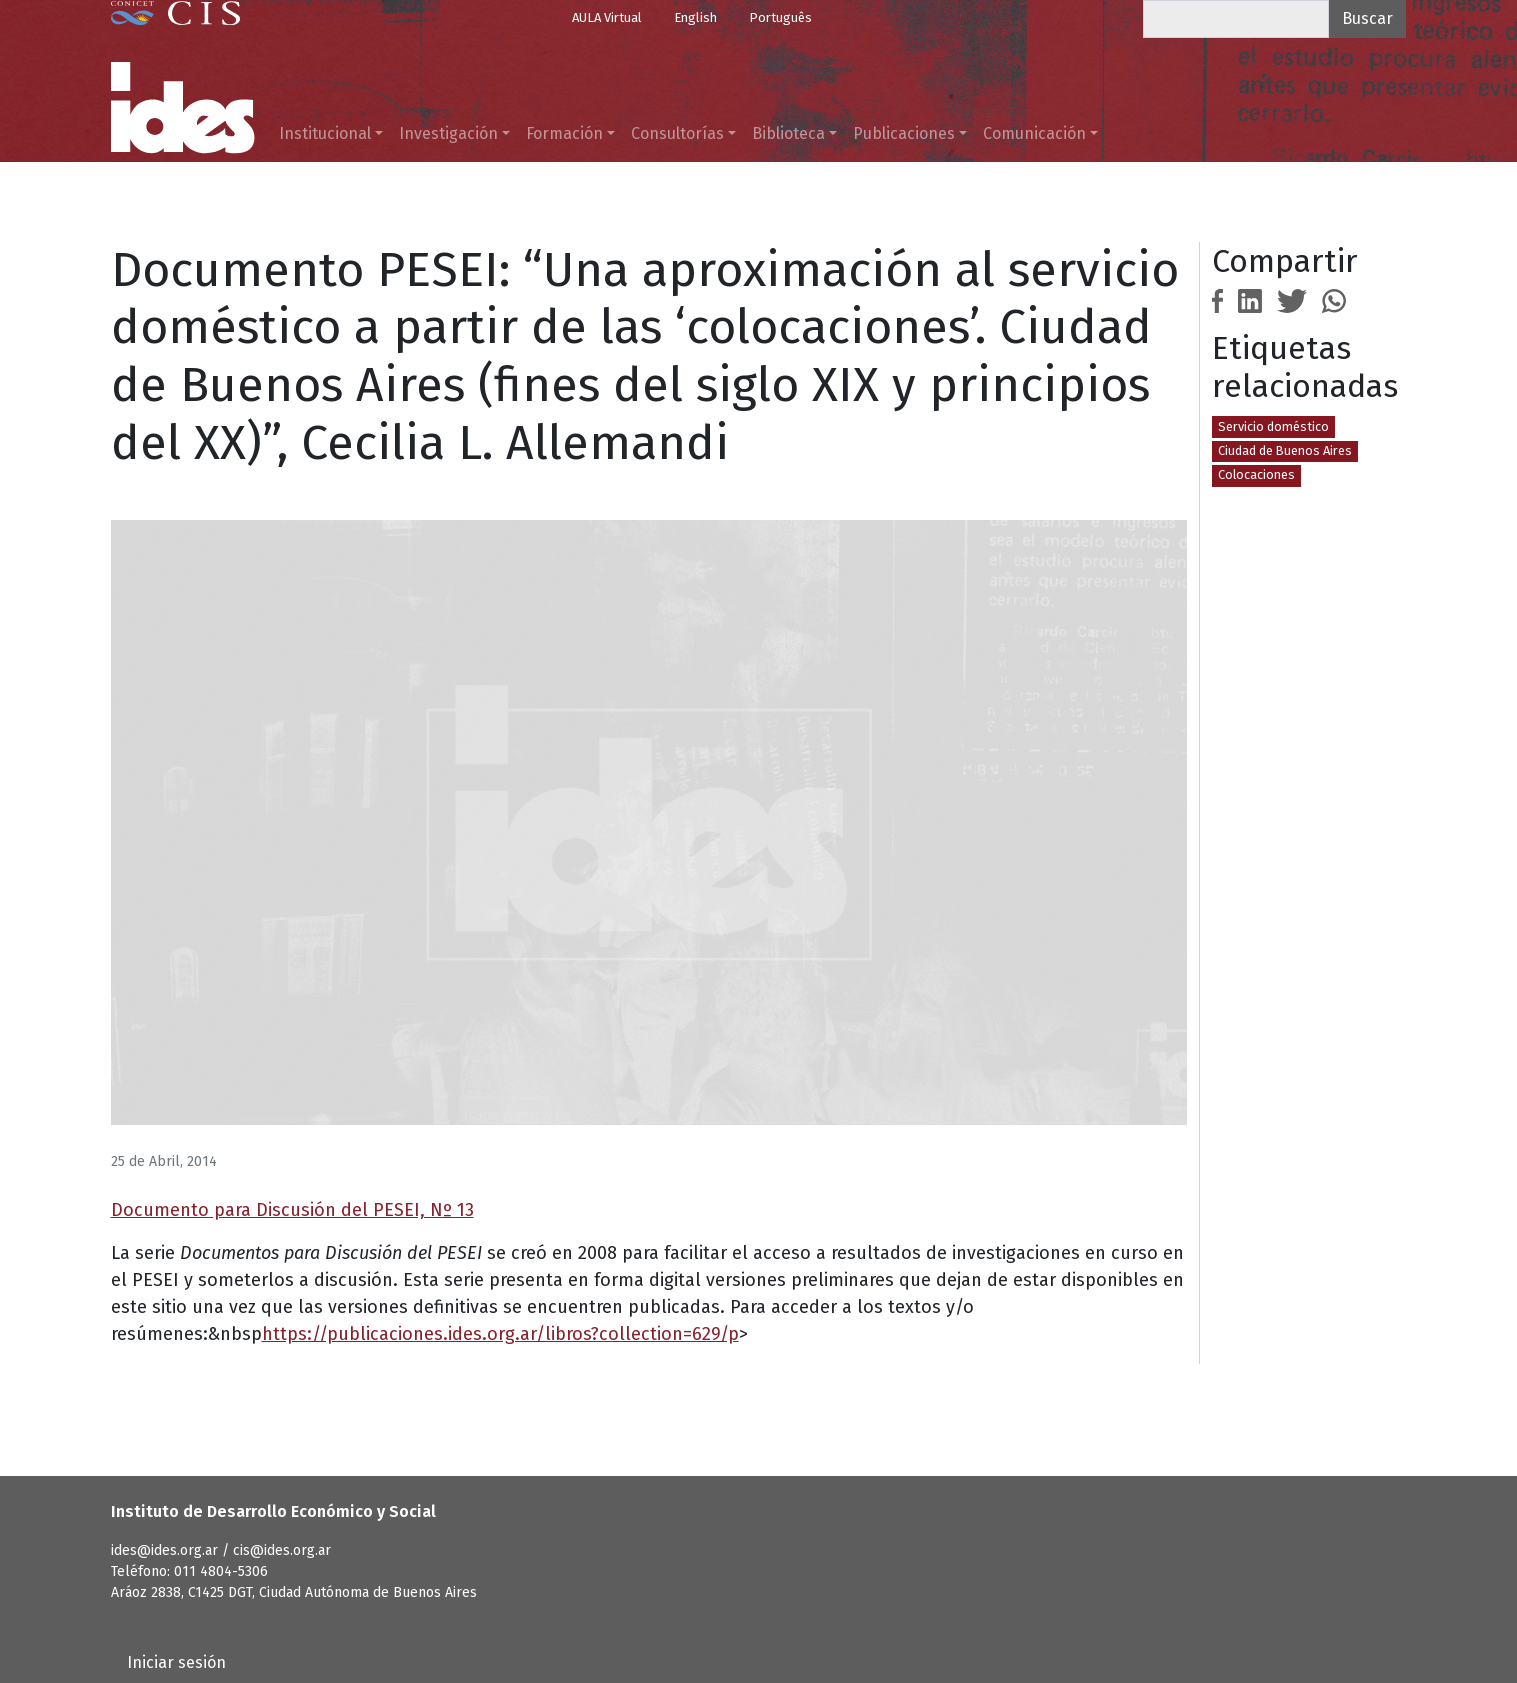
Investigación (448, 133)
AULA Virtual (607, 17)
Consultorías (677, 133)
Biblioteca (788, 133)
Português (780, 17)
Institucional (325, 133)
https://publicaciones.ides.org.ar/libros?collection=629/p (500, 1334)
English (695, 17)
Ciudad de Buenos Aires (1285, 450)
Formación (564, 133)
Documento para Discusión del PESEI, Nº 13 (292, 1210)
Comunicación (1034, 133)
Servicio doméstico (1273, 426)
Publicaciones (904, 133)
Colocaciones (1256, 474)
